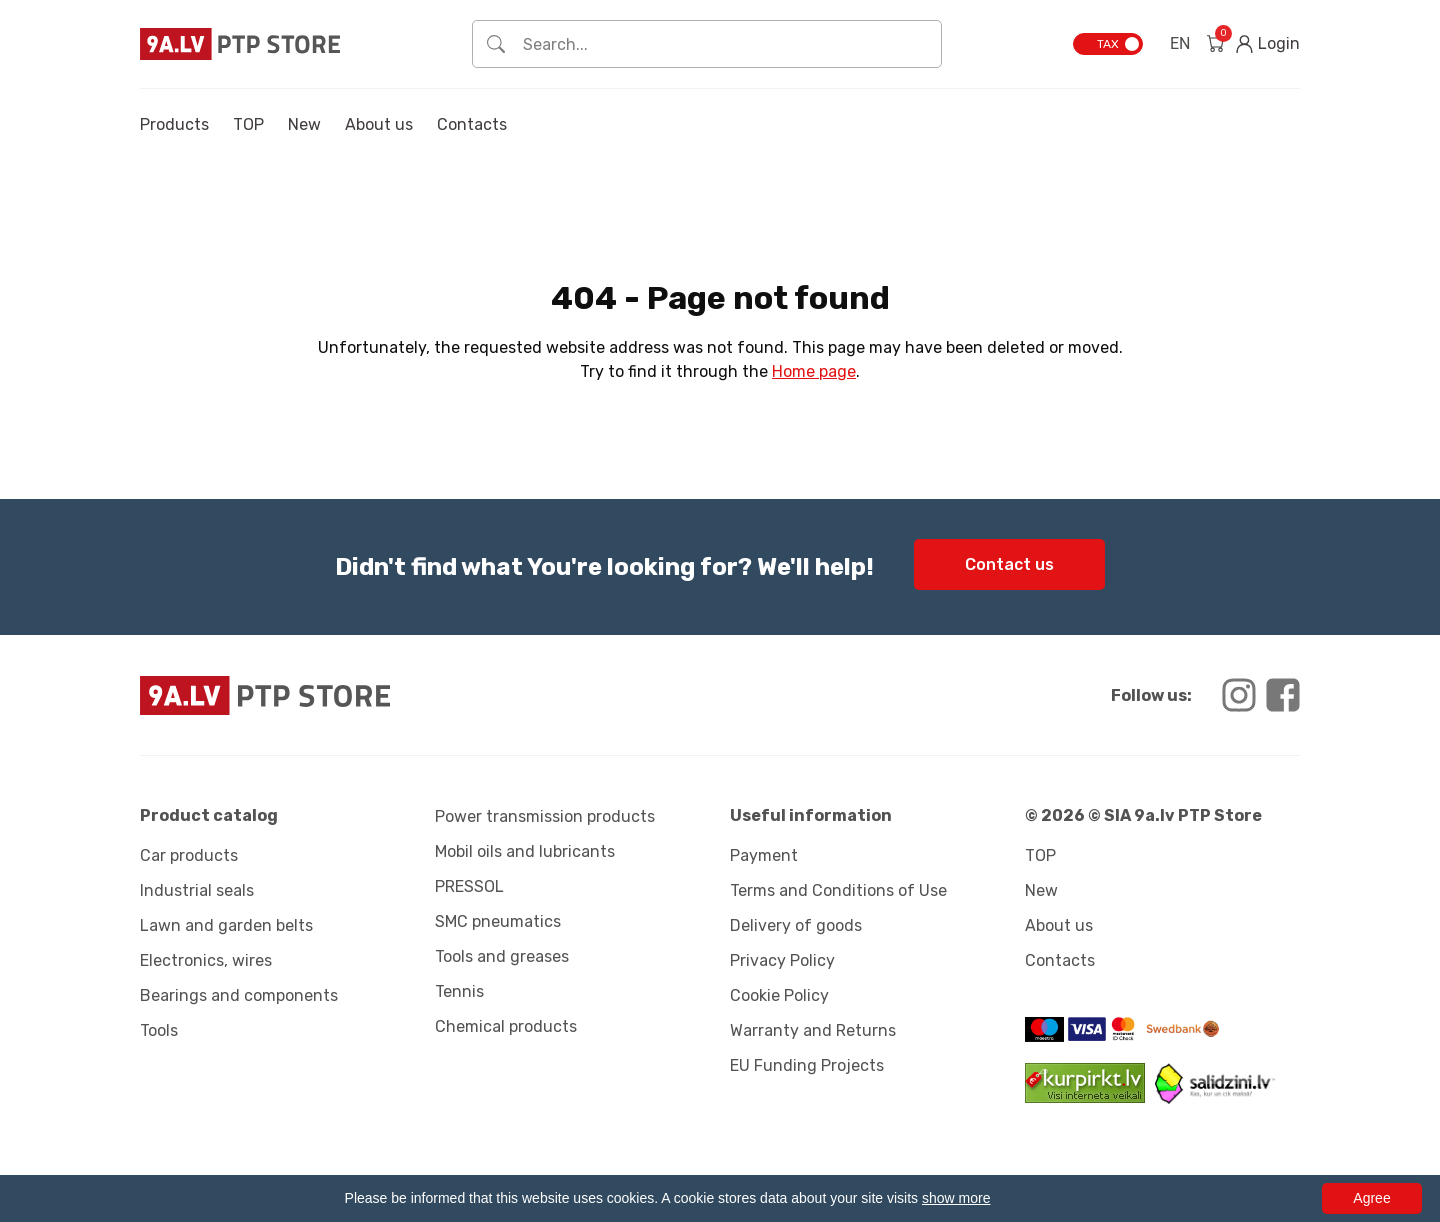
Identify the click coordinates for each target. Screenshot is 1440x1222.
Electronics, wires (206, 960)
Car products (189, 855)
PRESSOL (469, 886)
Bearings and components (239, 995)
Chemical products (506, 1026)
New (304, 124)
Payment (764, 855)
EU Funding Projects (807, 1065)
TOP (248, 124)
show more (956, 1198)
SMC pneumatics (498, 921)
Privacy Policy (782, 960)
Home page (814, 371)
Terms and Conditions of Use (838, 890)
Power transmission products (545, 816)
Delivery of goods (796, 925)
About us (379, 124)
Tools (159, 1030)
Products (174, 124)
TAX (1108, 44)
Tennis (459, 991)
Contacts (472, 124)
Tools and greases (502, 956)
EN (1180, 43)
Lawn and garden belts (226, 925)
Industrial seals (197, 890)
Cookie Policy (779, 995)
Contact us (1009, 564)
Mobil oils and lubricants (525, 851)
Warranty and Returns (813, 1030)
